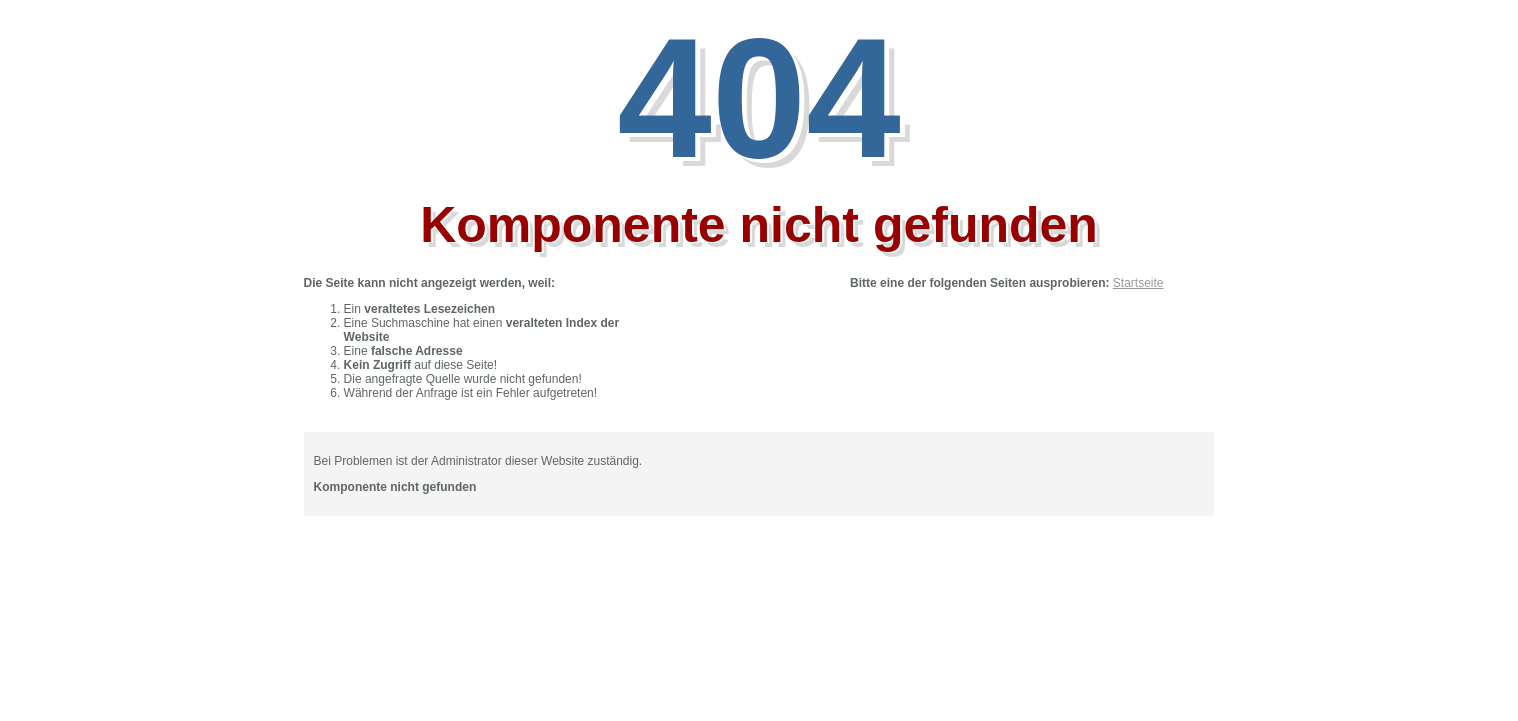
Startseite (1138, 283)
